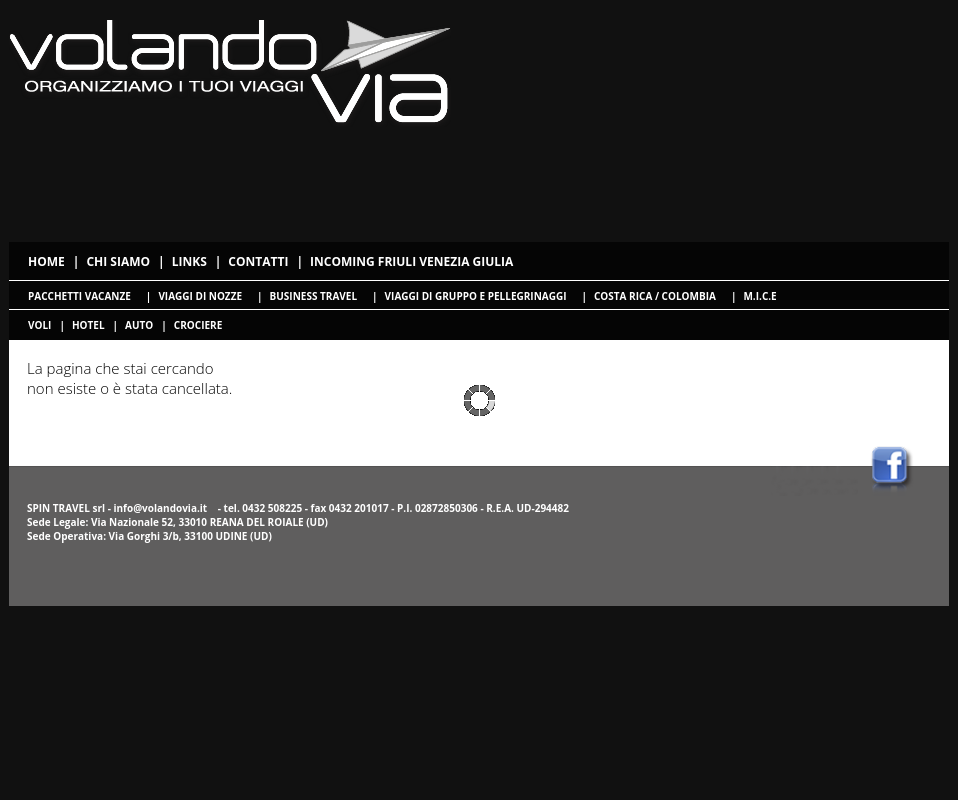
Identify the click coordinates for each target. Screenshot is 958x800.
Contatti (258, 261)
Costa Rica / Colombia (655, 296)
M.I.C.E (759, 296)
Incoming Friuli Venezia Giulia (411, 261)
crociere (198, 325)
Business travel (313, 296)
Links (189, 261)
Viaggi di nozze (200, 296)
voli (39, 325)
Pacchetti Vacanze (79, 296)
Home (46, 261)
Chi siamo (118, 261)
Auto (139, 325)
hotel (88, 325)
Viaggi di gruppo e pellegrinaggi (476, 296)
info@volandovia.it (160, 508)
